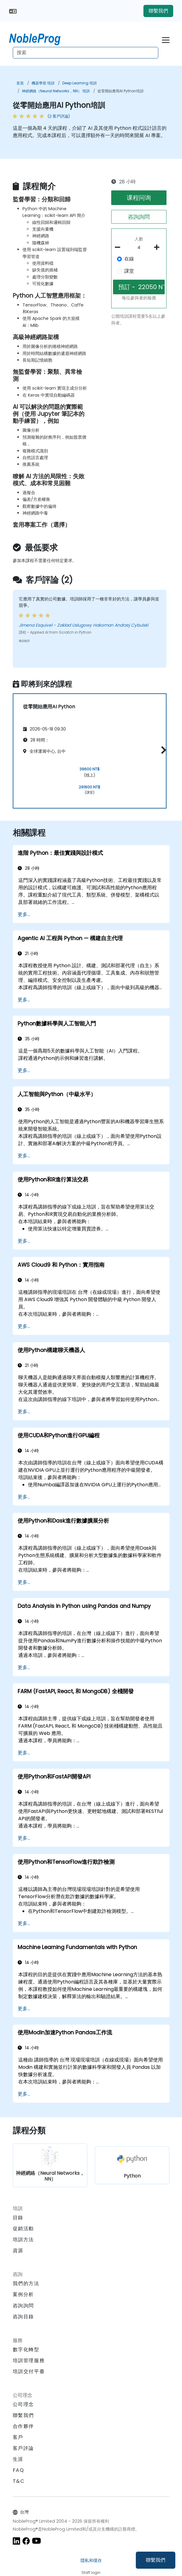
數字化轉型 (26, 2349)
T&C (19, 2481)
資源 (18, 2250)
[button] (162, 750)
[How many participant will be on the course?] (139, 247)
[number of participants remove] (119, 247)
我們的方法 (26, 2283)
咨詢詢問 (139, 217)
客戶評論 (23, 2448)
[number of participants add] (158, 247)
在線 (129, 258)
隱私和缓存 (91, 2560)
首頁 (20, 83)
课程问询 (139, 197)
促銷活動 (23, 2228)
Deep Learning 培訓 (79, 83)
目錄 (18, 2217)
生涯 (18, 2459)
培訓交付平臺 (29, 2371)
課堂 (129, 270)
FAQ (18, 2470)
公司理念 (23, 2404)
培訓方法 (23, 2239)
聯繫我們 (155, 2560)
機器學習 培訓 (43, 83)
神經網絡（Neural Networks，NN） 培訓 (56, 91)
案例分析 (23, 2294)
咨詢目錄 (23, 2316)
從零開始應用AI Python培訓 (120, 91)
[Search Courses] (85, 52)
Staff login (91, 2572)
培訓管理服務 (29, 2360)
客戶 (18, 2437)
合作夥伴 (23, 2426)
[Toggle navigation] (165, 39)
